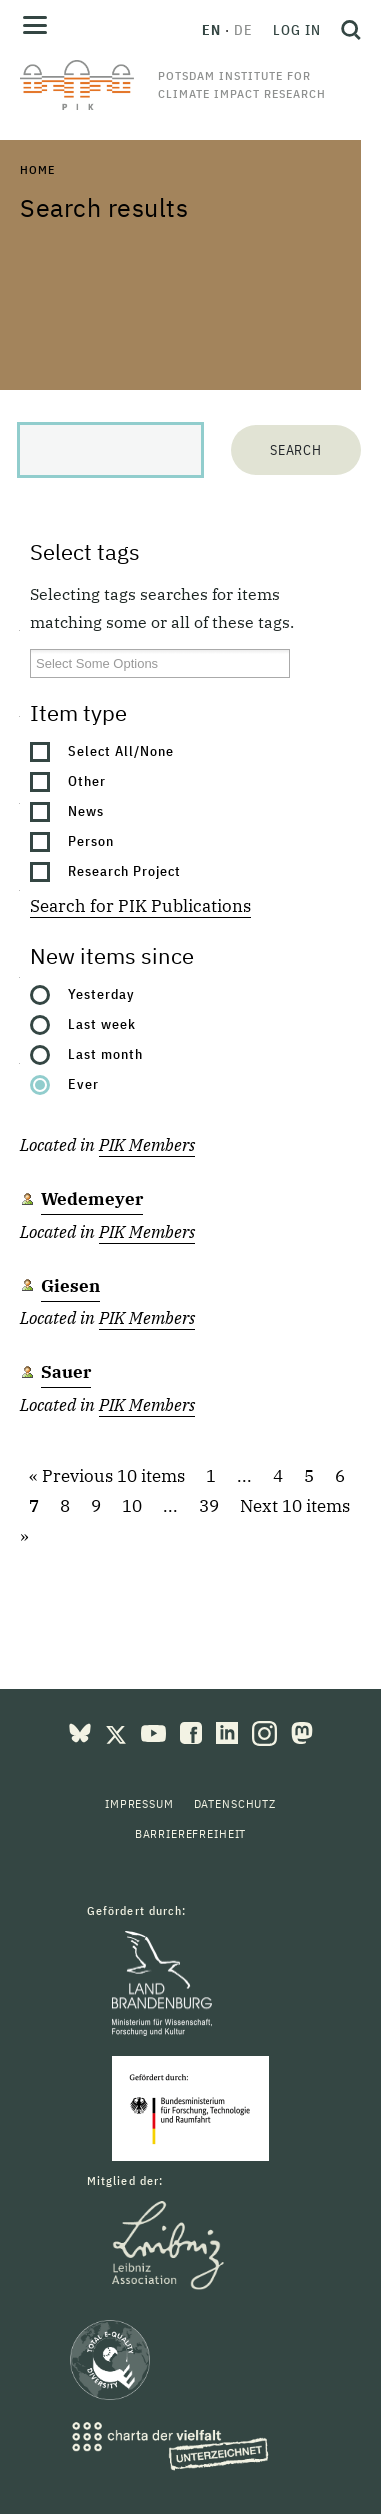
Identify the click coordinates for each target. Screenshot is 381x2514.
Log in (297, 30)
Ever (83, 1084)
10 (132, 1506)
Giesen (70, 1286)
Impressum (139, 1803)
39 (209, 1506)
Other (87, 781)
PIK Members (147, 1145)
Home (37, 169)
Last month (105, 1054)
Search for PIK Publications (140, 906)
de (243, 30)
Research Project (124, 871)
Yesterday (101, 994)
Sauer (66, 1372)
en (211, 30)
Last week (102, 1024)
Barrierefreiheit (190, 1833)
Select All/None (121, 751)
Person (91, 841)
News (86, 811)
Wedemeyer (92, 1199)
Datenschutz (235, 1803)
